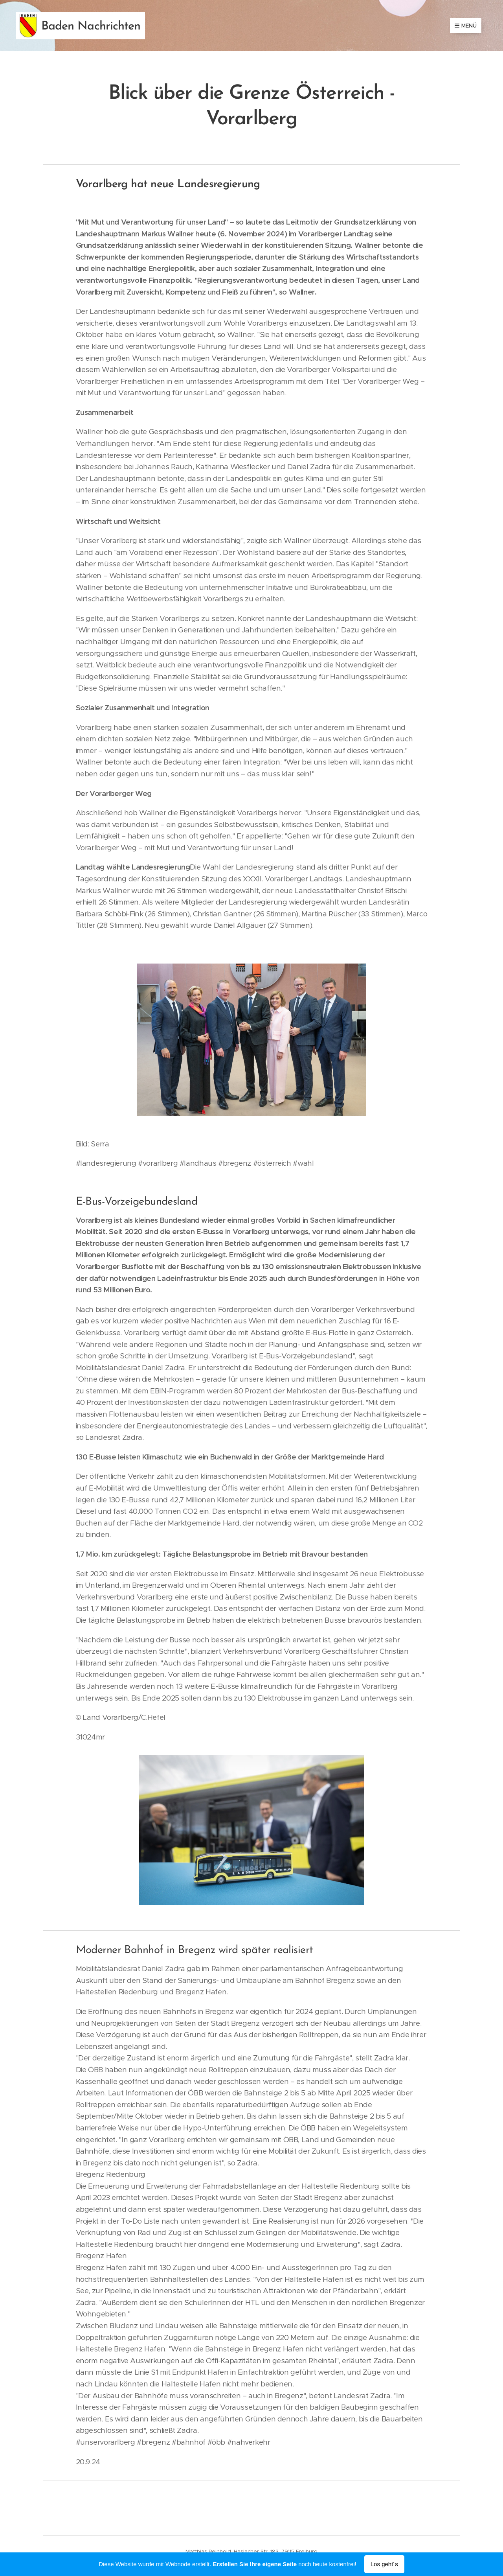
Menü (466, 25)
